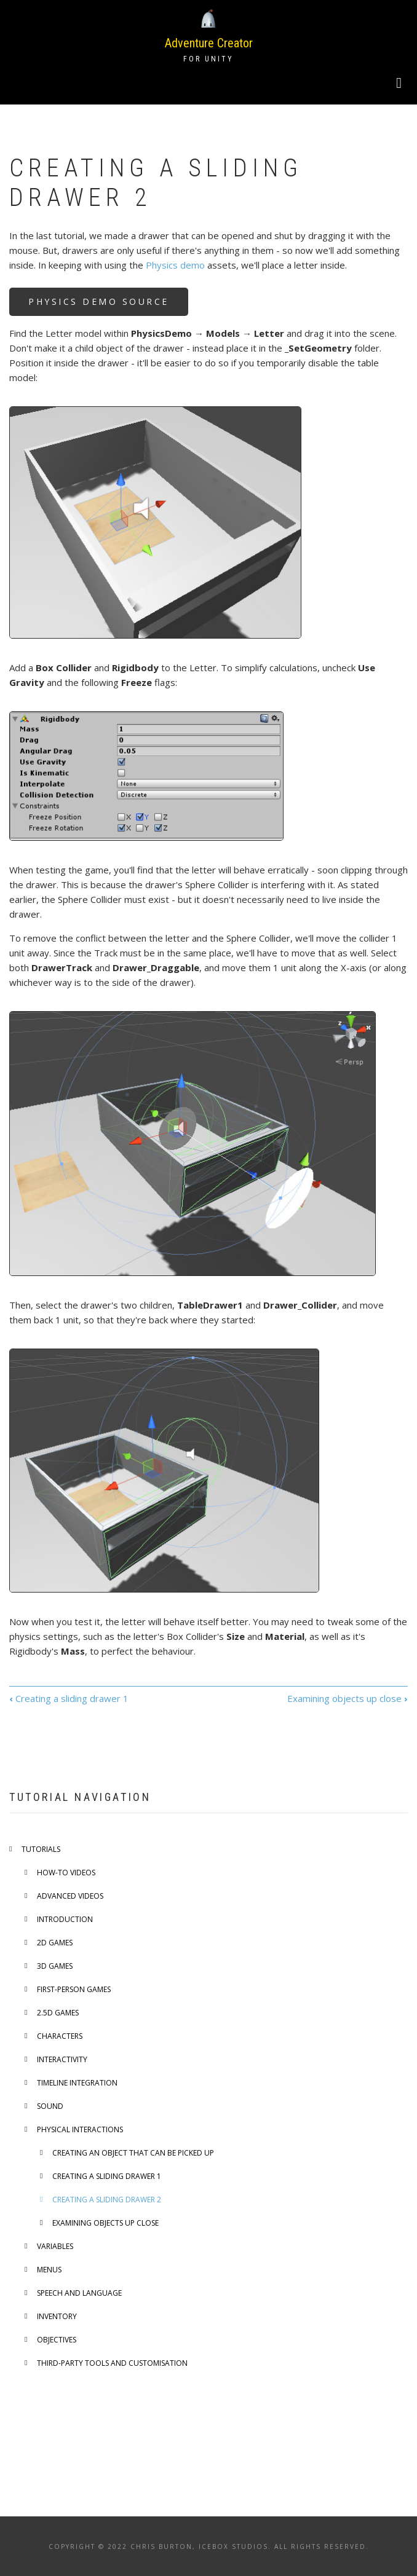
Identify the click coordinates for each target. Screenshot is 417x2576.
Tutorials (41, 1849)
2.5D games (58, 2012)
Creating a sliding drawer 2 (106, 2199)
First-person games (74, 1989)
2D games (55, 1942)
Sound (50, 2106)
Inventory (57, 2316)
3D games (55, 1966)
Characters (59, 2036)
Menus (49, 2269)
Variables (55, 2246)
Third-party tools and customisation (112, 2363)
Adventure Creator (209, 43)
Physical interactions (80, 2129)
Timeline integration (77, 2083)
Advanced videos (70, 1896)
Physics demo (175, 265)
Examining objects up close (347, 1698)
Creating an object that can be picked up (133, 2153)
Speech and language (79, 2293)
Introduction (65, 1919)
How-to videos (66, 1872)
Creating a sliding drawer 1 (69, 1698)
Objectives (56, 2339)
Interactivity (62, 2059)
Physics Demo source (98, 301)
